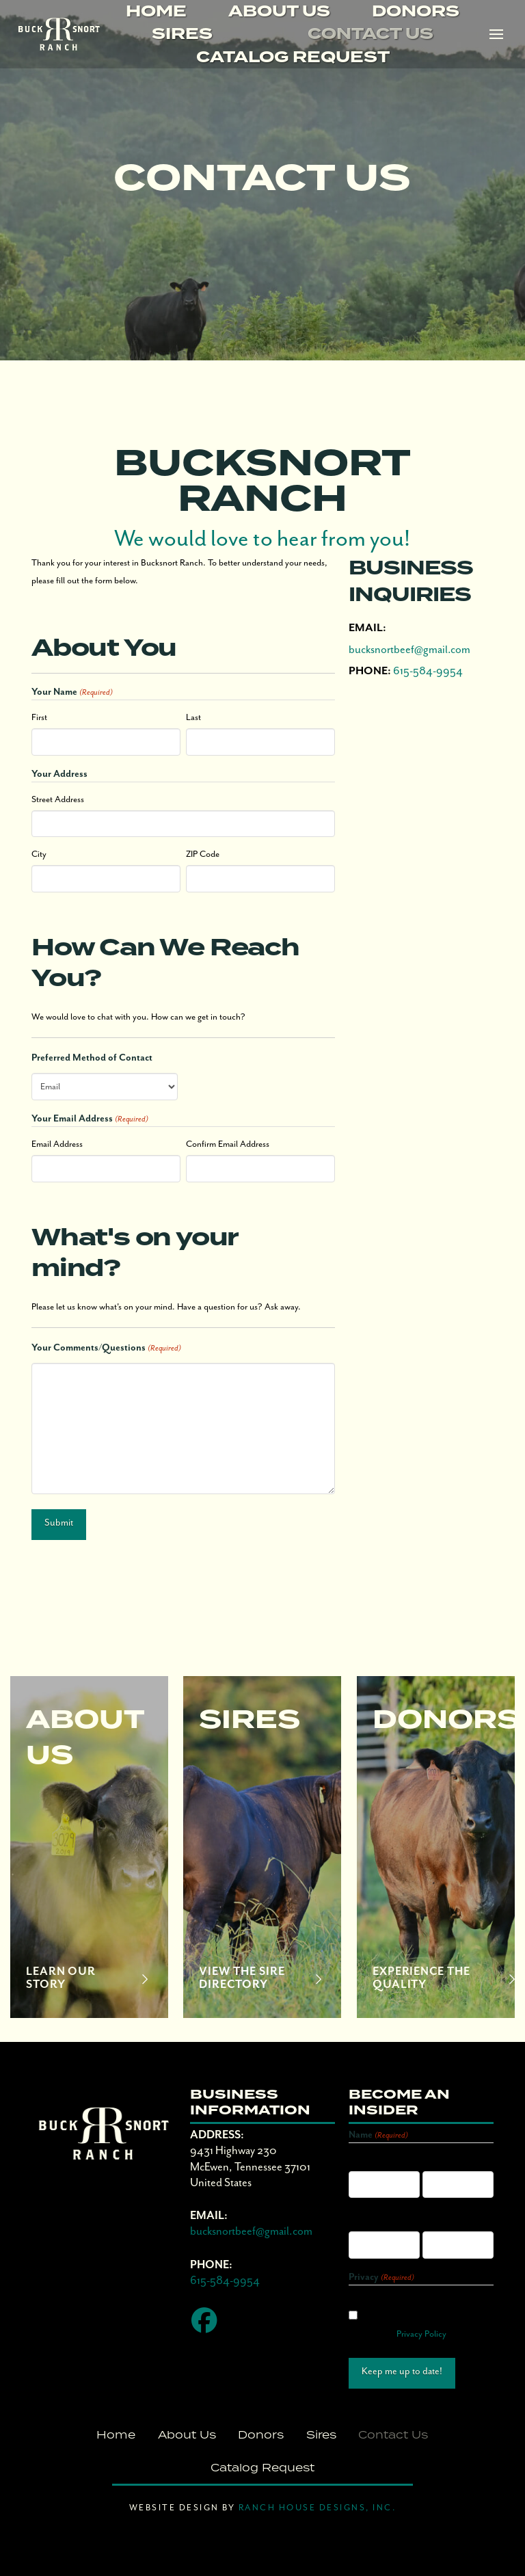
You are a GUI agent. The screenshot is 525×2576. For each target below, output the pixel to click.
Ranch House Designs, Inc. (315, 2508)
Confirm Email (448, 2221)
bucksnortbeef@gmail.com (409, 649)
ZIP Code (202, 854)
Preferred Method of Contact (91, 1057)
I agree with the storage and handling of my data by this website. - (409, 2316)
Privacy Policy (421, 2334)
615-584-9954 (428, 671)
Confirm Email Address (227, 1144)
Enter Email (369, 2221)
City (38, 854)
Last (193, 718)
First (39, 718)
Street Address (57, 800)
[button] (496, 34)
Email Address (57, 1144)
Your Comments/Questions (106, 1348)
